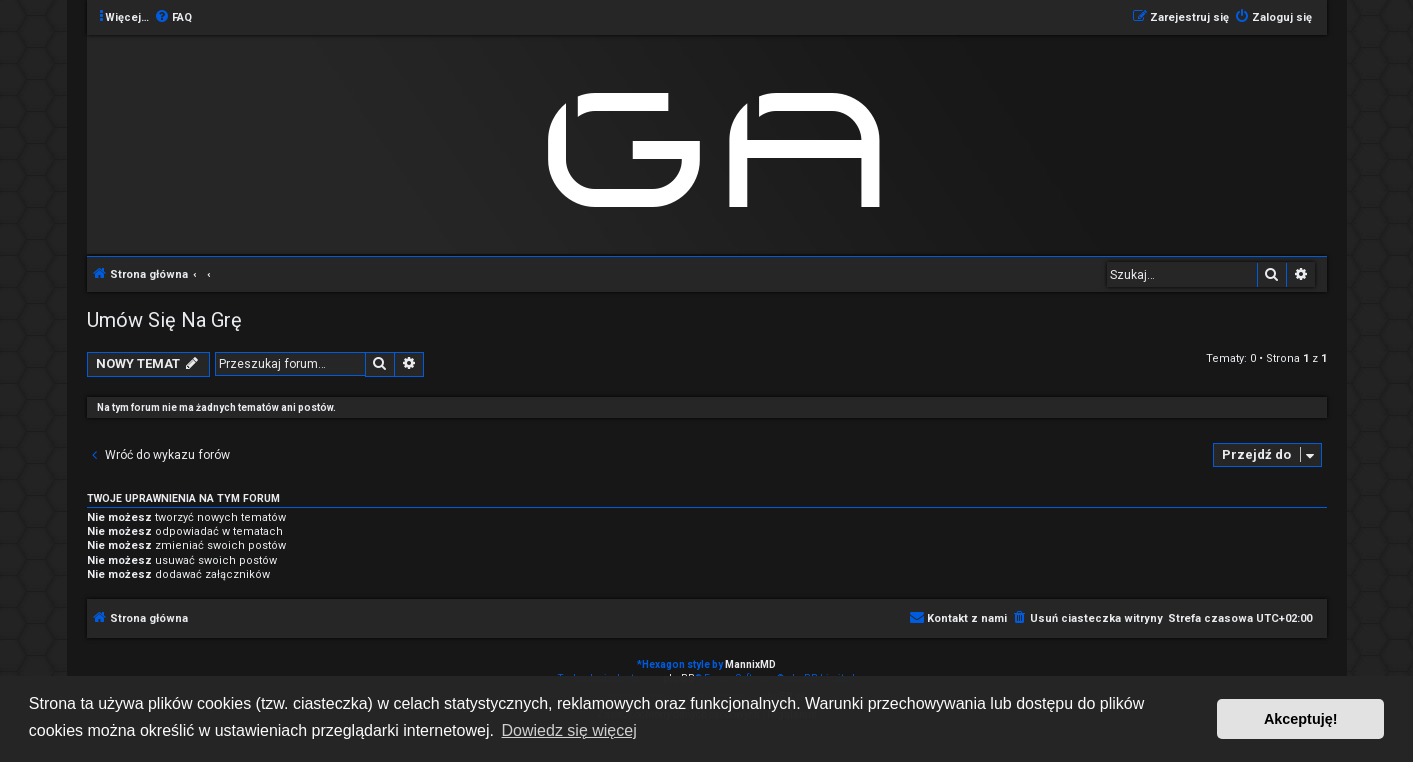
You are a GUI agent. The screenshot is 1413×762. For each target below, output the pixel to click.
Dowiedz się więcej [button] (569, 730)
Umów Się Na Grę (164, 320)
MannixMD (750, 664)
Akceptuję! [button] (1301, 719)
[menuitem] (173, 18)
